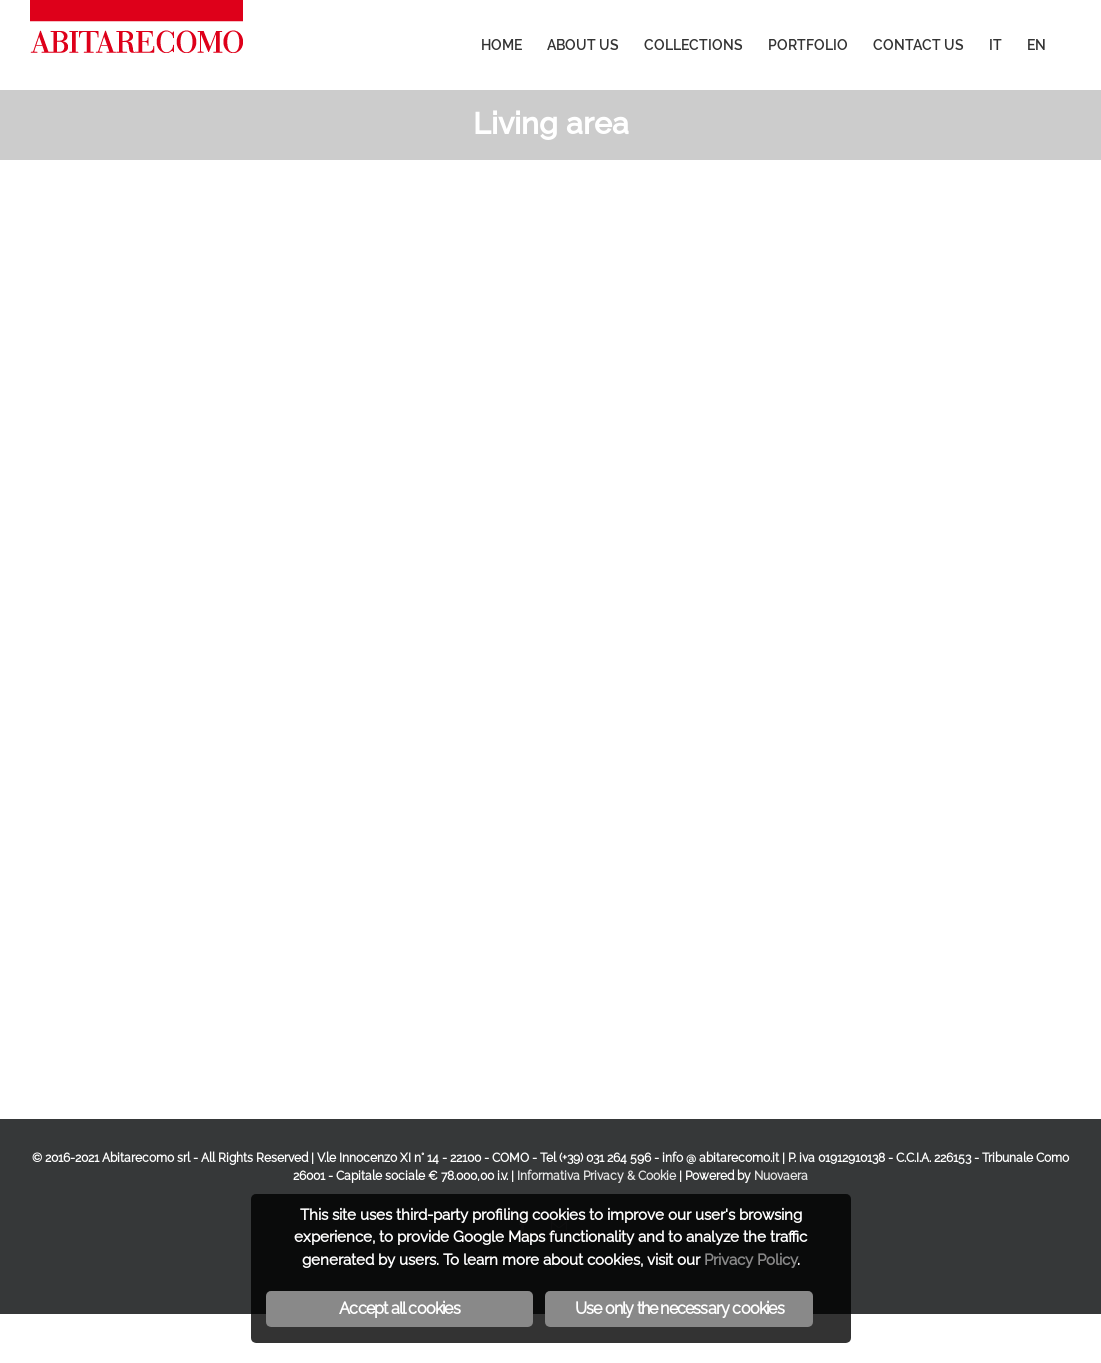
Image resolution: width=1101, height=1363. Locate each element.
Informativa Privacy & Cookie (596, 1176)
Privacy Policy (750, 1260)
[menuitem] (501, 45)
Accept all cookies (399, 1308)
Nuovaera (781, 1176)
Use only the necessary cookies (679, 1308)
